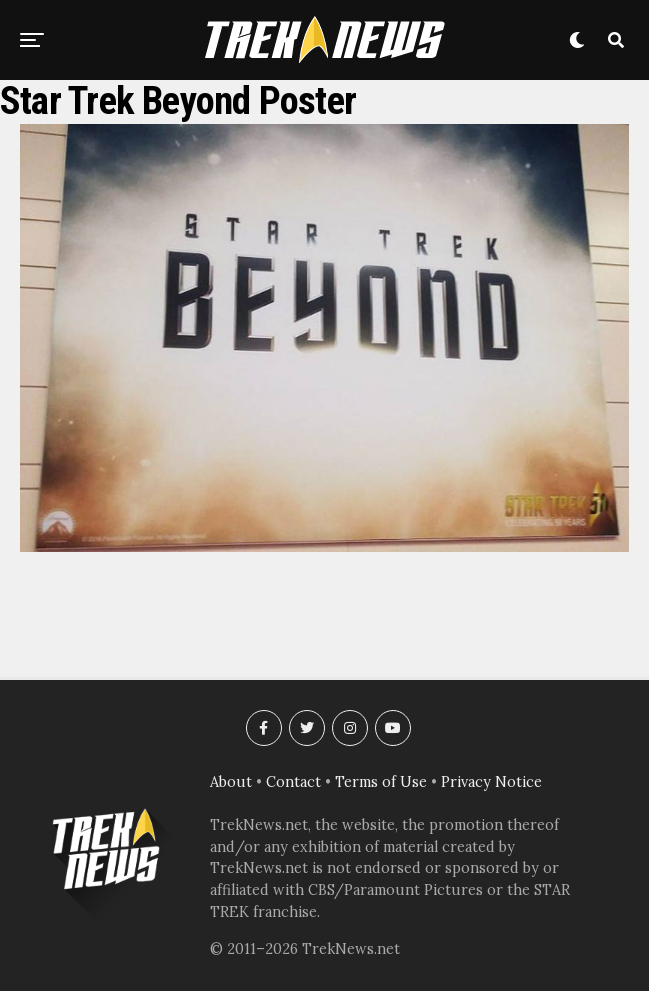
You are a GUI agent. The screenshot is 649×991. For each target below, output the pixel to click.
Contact (293, 782)
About (231, 782)
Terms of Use (381, 782)
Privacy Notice (491, 782)
